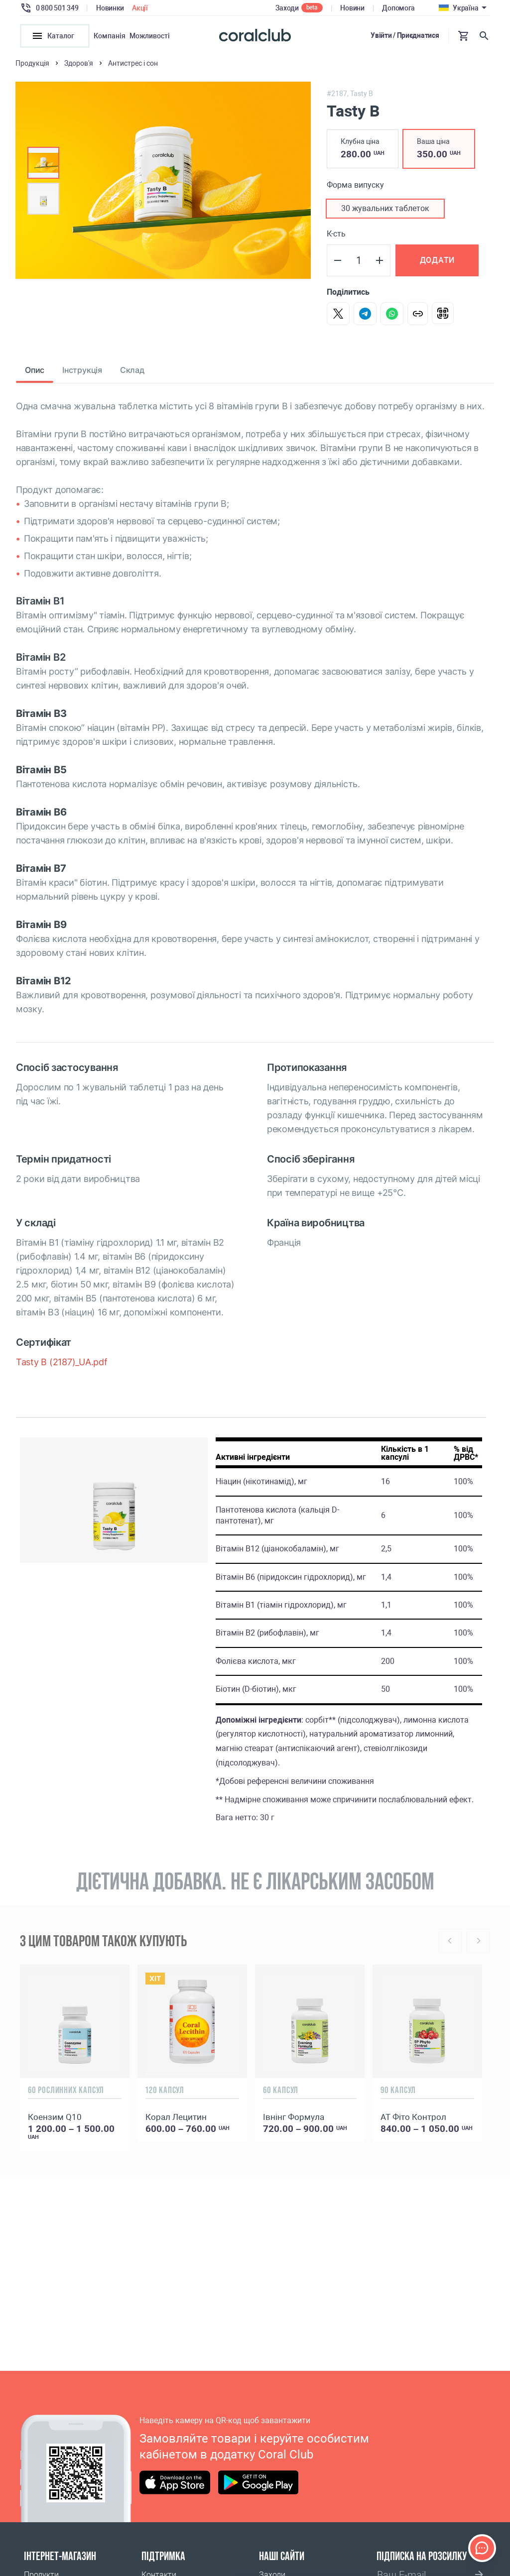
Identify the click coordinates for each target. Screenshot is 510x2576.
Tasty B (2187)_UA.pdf (62, 1367)
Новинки (110, 7)
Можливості (149, 35)
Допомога (398, 8)
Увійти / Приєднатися (405, 35)
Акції (140, 7)
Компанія (110, 36)
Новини (352, 7)
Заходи (286, 7)
